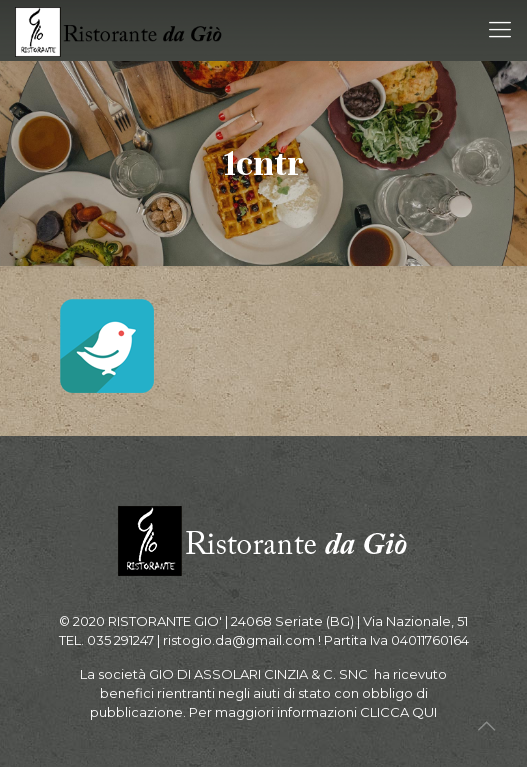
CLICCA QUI (398, 712)
